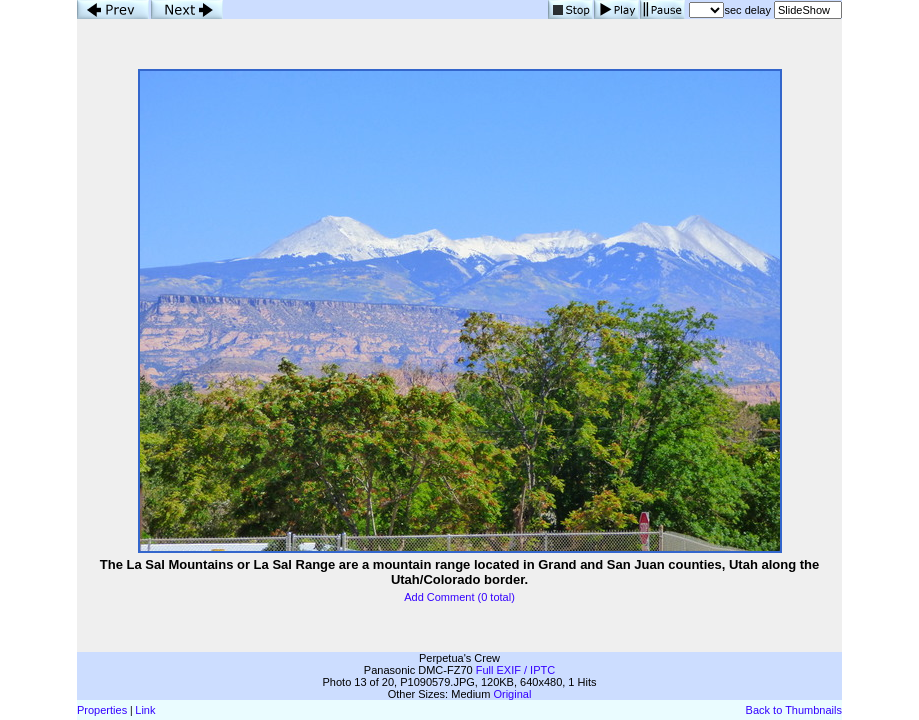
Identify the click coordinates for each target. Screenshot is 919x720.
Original (512, 694)
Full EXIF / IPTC (515, 670)
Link (145, 710)
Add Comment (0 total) (459, 597)
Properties (102, 710)
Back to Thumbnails (794, 710)
